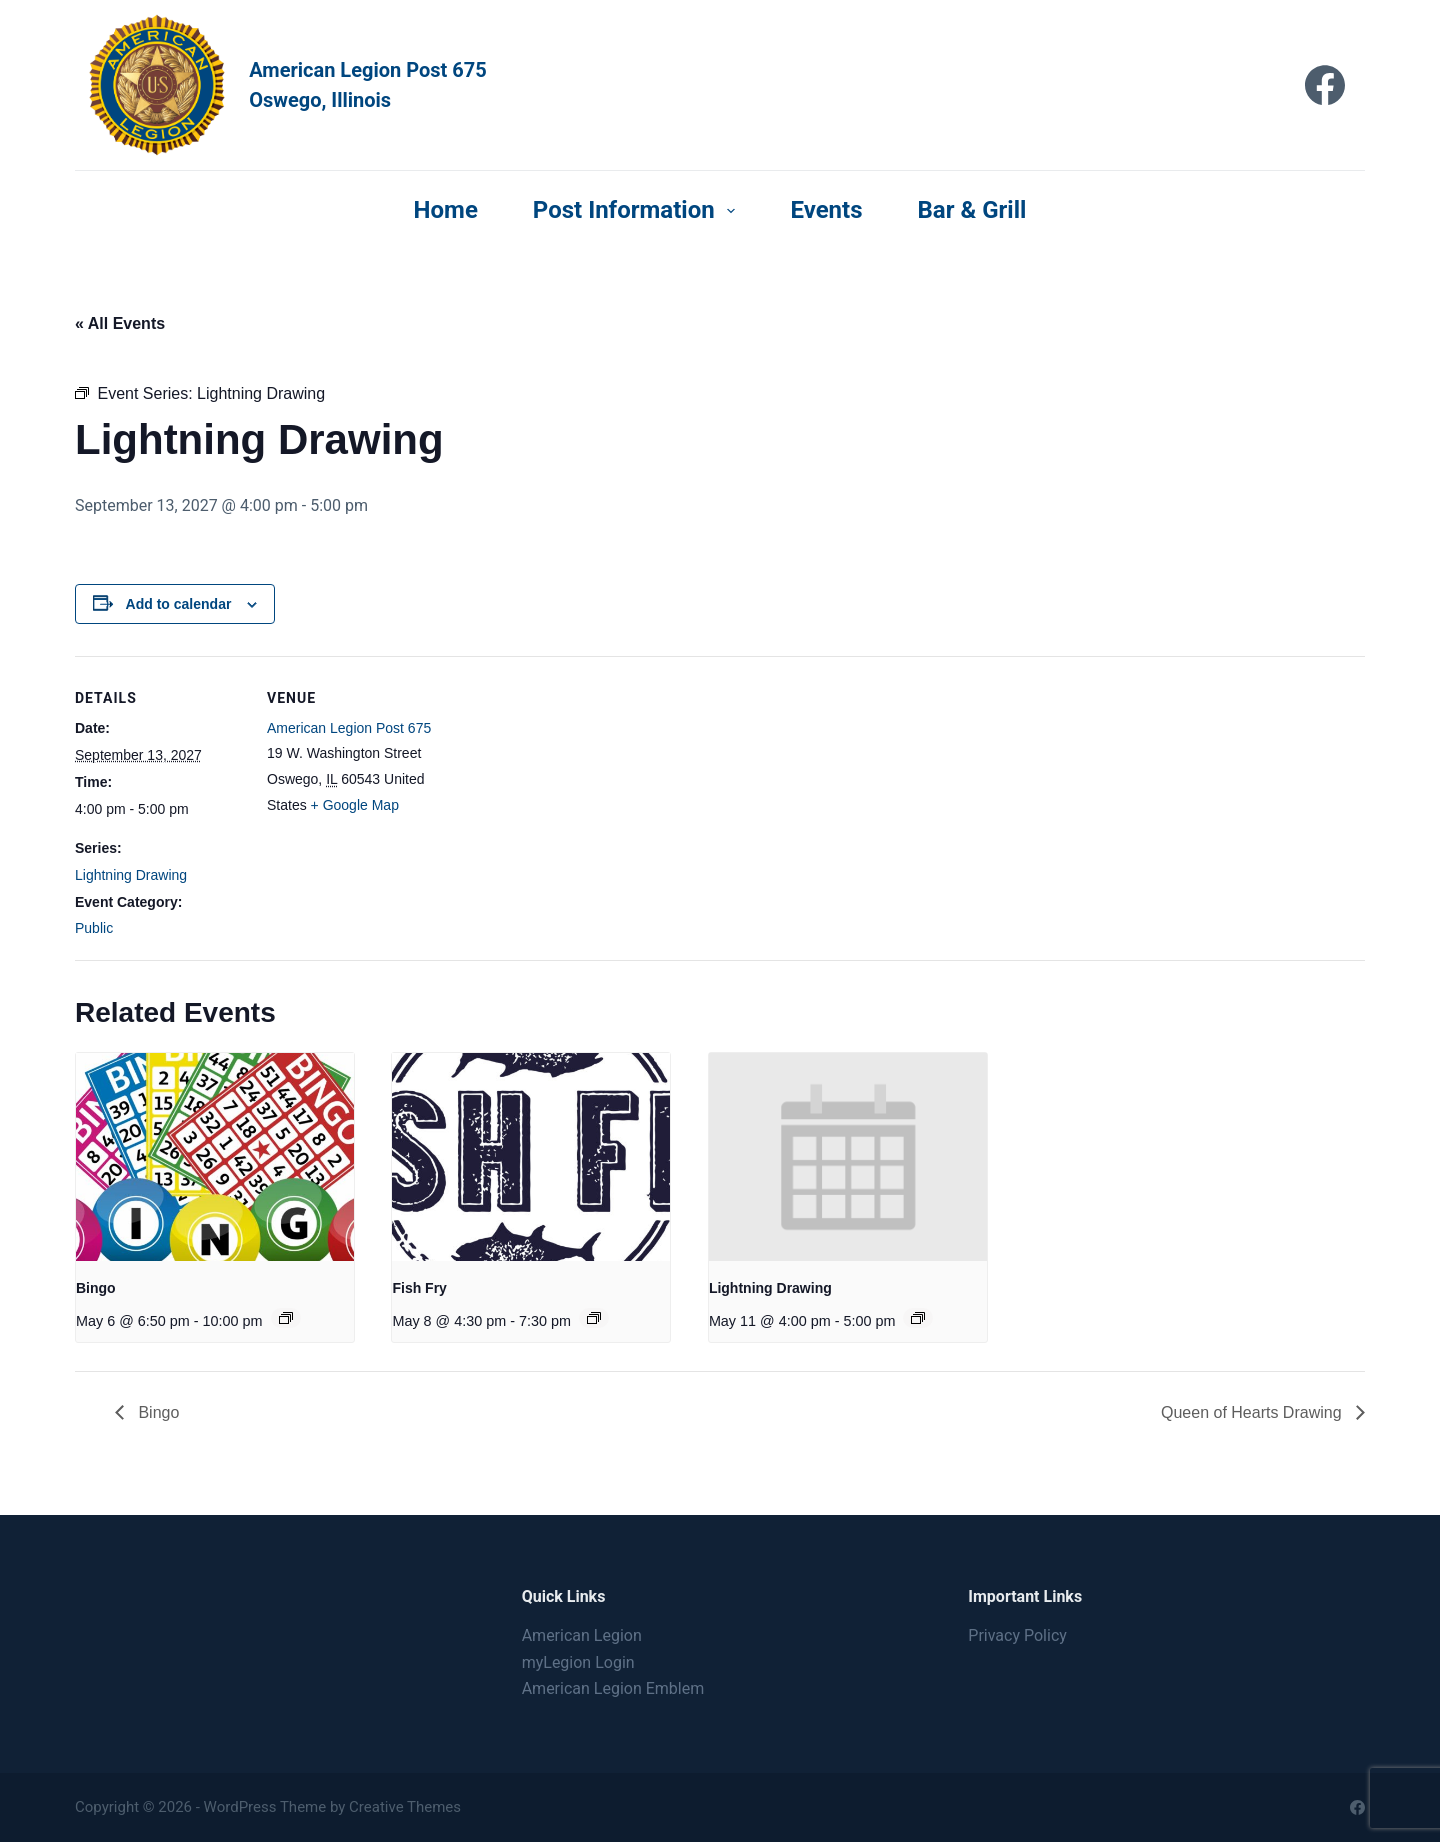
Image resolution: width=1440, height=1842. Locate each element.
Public (94, 928)
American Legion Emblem (613, 1688)
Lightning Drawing (131, 875)
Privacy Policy (1017, 1635)
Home (446, 210)
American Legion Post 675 (349, 728)
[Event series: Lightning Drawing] (918, 1318)
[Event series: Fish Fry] (594, 1318)
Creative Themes (405, 1807)
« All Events (120, 323)
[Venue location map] (564, 794)
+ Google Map (355, 805)
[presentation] (215, 1157)
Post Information (638, 210)
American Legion (582, 1635)
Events (826, 210)
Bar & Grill (972, 210)
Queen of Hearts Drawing (1253, 1412)
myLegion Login (578, 1662)
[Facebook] (1325, 85)
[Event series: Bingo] (286, 1318)
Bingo (96, 1288)
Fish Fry (419, 1288)
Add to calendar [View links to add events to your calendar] (179, 604)
